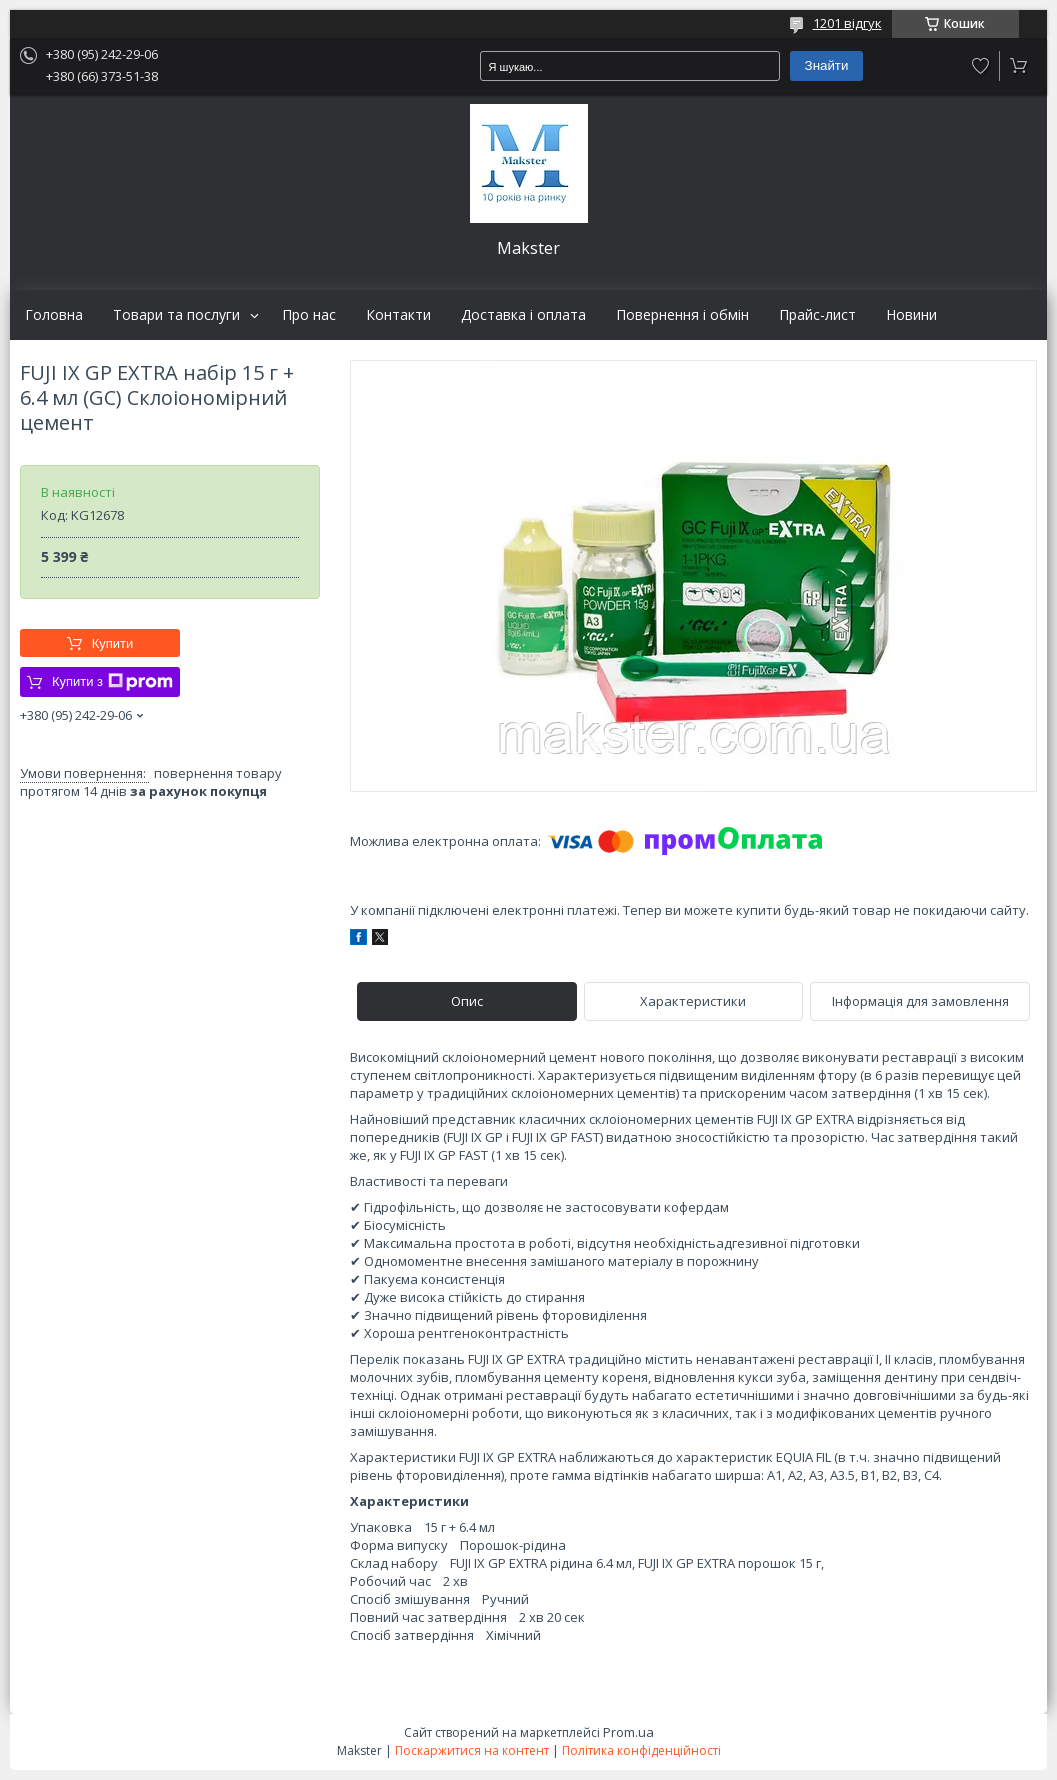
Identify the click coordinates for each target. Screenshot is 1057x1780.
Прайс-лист (817, 315)
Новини (911, 315)
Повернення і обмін (682, 315)
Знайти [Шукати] (827, 65)
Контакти (398, 315)
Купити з (112, 682)
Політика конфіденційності (641, 1750)
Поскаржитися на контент (472, 1750)
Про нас (309, 315)
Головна (54, 315)
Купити (113, 643)
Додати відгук (981, 66)
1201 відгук (847, 23)
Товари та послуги (176, 315)
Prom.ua (628, 1732)
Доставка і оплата (523, 315)
